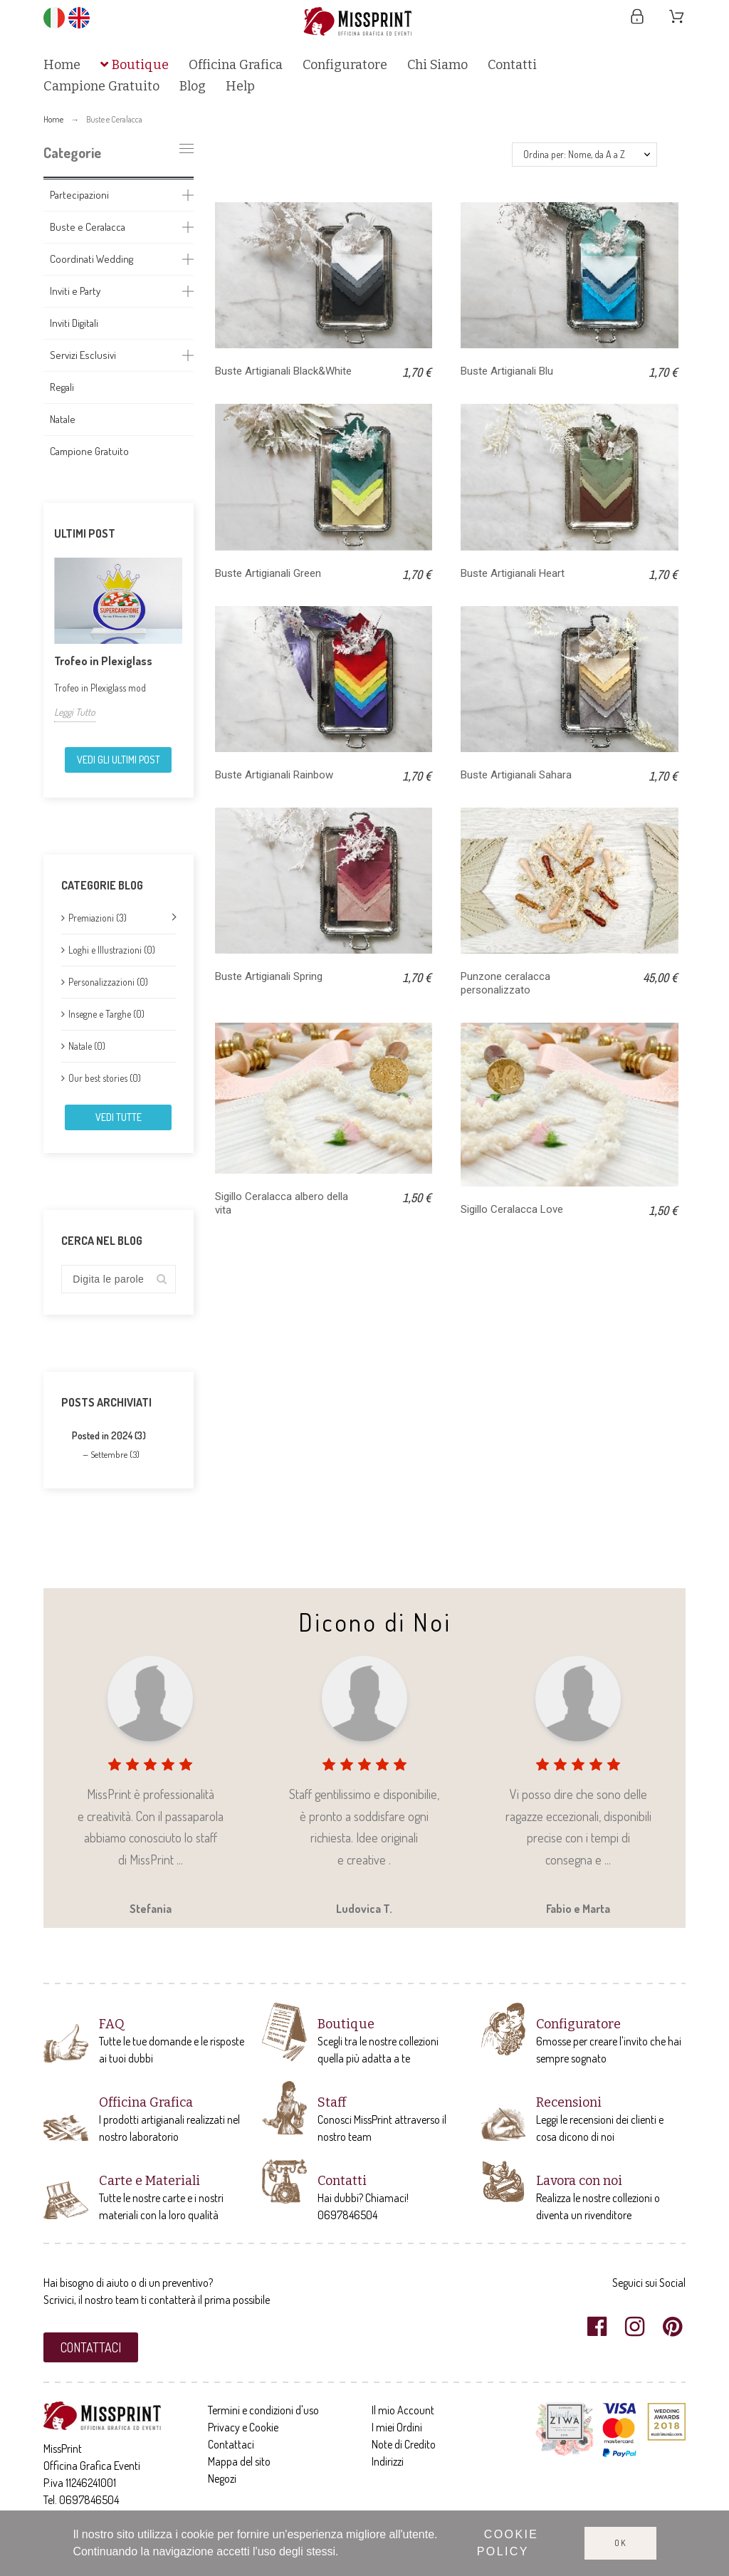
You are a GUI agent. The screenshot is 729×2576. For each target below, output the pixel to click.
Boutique (346, 2024)
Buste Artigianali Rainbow (274, 774)
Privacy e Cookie (243, 2427)
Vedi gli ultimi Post (118, 759)
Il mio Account (403, 2410)
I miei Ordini (397, 2427)
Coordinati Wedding (91, 259)
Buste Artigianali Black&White (283, 371)
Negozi (222, 2478)
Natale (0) (86, 1046)
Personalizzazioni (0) (108, 982)
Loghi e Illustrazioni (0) (111, 950)
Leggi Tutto (74, 712)
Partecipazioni (79, 195)
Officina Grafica (146, 2102)
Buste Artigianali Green (268, 573)
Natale (62, 419)
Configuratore (578, 2024)
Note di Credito (404, 2444)
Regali (62, 387)
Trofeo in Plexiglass (103, 661)
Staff (332, 2102)
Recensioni (569, 2102)
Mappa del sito (239, 2461)
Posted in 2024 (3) (109, 1435)
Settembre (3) (115, 1454)
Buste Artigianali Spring (268, 976)
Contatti (342, 2181)
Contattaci (231, 2444)
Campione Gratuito (89, 451)
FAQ (112, 2024)
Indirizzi (388, 2461)
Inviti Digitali (74, 323)
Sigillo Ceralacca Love (512, 1209)
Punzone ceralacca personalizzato (505, 983)
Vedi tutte (118, 1117)
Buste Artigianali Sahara (516, 774)
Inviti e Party (75, 291)
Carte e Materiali (149, 2181)
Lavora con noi (579, 2181)
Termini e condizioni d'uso (263, 2410)
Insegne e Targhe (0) (106, 1014)
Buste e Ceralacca (87, 227)
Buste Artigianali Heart (513, 573)
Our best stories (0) (104, 1078)
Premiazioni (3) (97, 918)
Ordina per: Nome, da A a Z (574, 154)
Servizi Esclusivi (83, 355)
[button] (90, 2347)
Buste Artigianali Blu (507, 371)
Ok (620, 2543)
